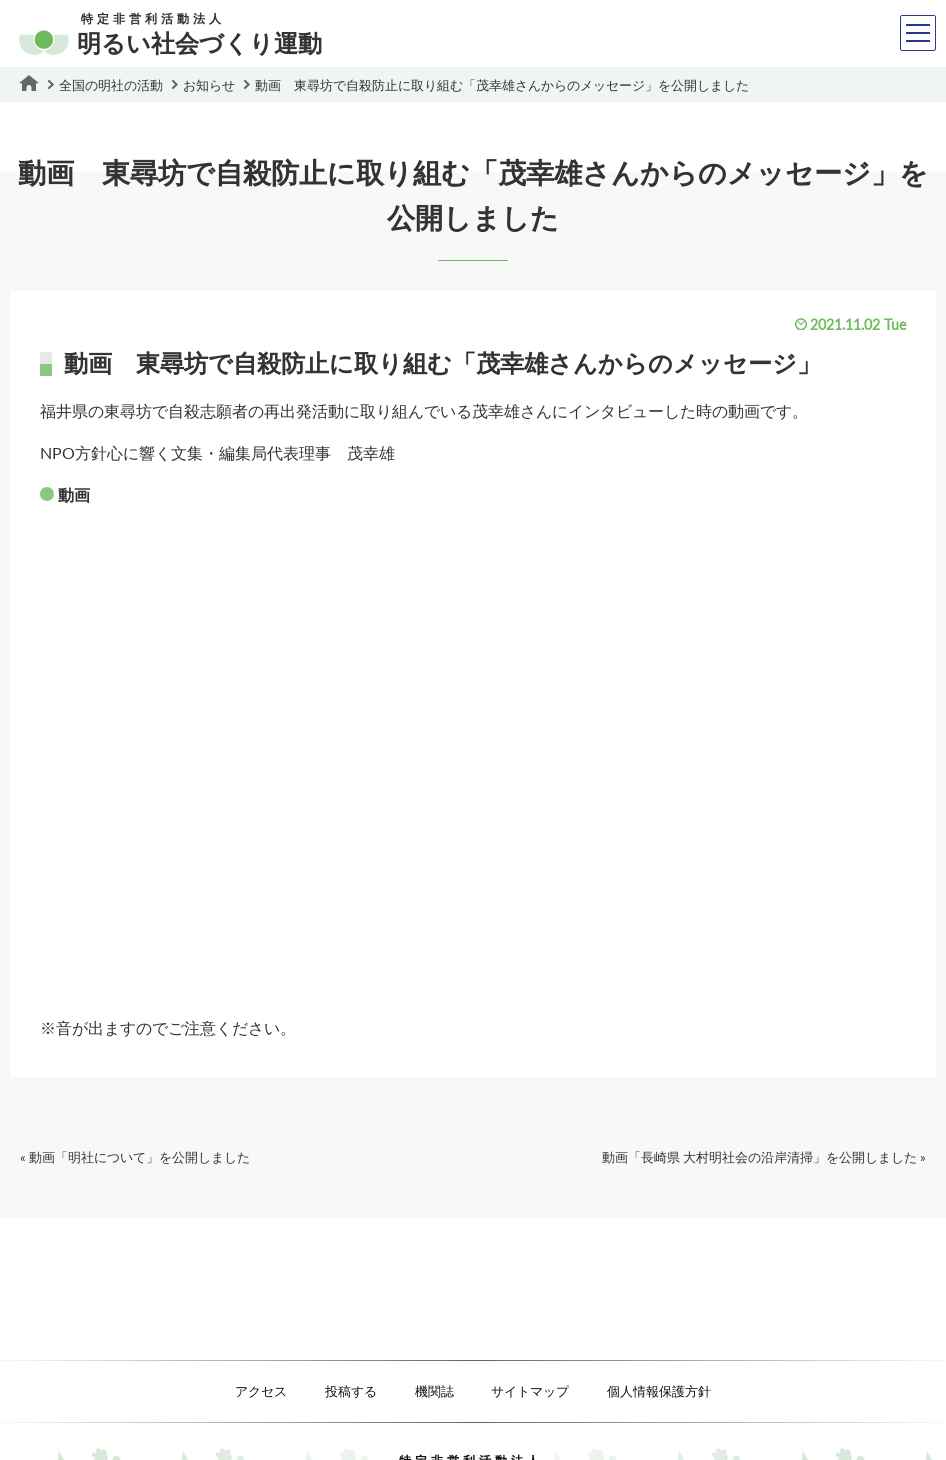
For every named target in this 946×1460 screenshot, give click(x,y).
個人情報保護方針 (659, 1391)
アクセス (261, 1391)
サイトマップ (530, 1391)
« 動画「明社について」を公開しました (135, 1157)
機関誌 (434, 1391)
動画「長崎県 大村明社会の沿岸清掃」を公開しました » (764, 1157)
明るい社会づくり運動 (170, 35)
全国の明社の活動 (111, 85)
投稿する (351, 1391)
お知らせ (209, 85)
